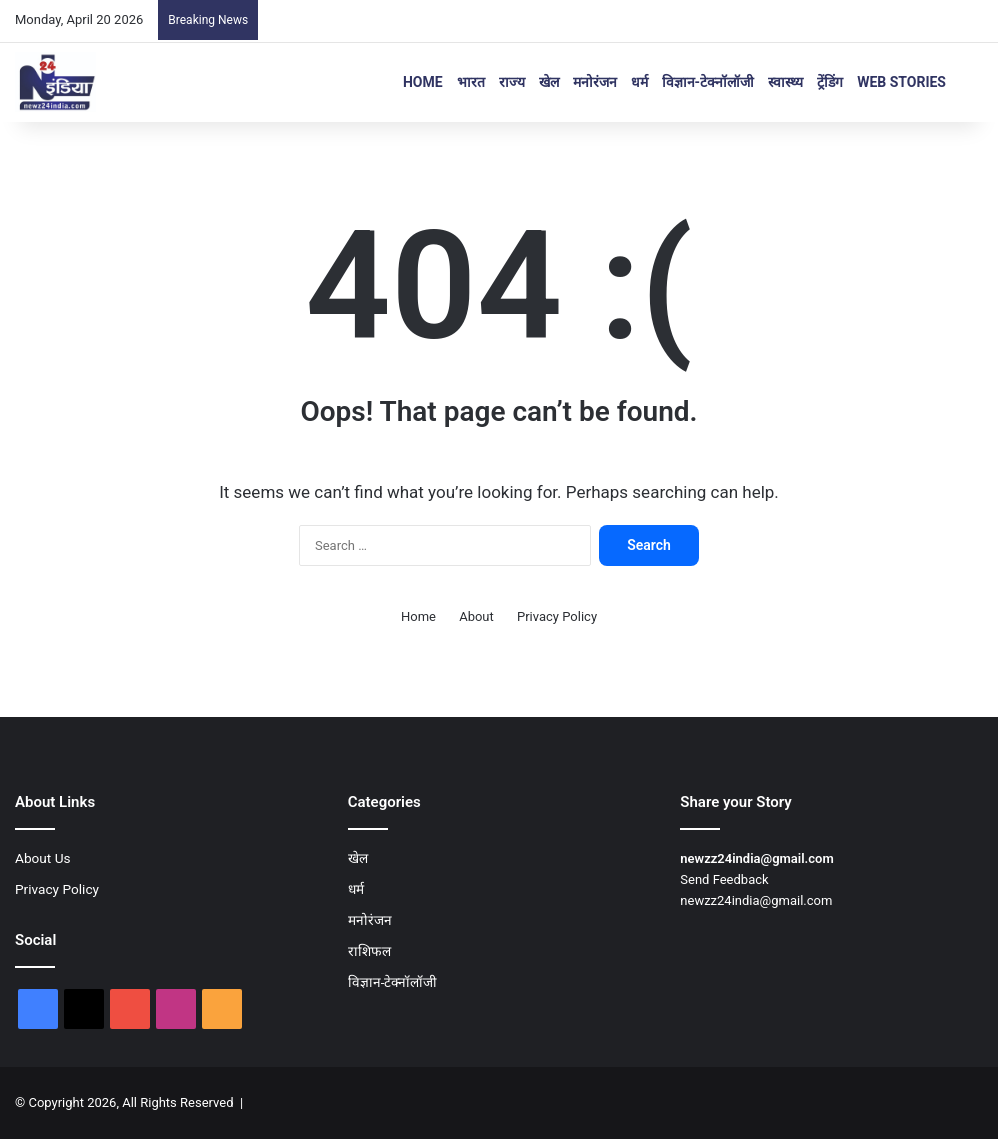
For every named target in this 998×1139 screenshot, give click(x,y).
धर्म (639, 82)
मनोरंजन (595, 82)
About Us (43, 858)
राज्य (512, 82)
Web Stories (901, 82)
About (476, 616)
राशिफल (369, 951)
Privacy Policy (557, 616)
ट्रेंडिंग (830, 82)
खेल (549, 82)
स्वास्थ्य (785, 82)
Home (423, 82)
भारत (471, 82)
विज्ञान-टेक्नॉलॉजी (708, 82)
